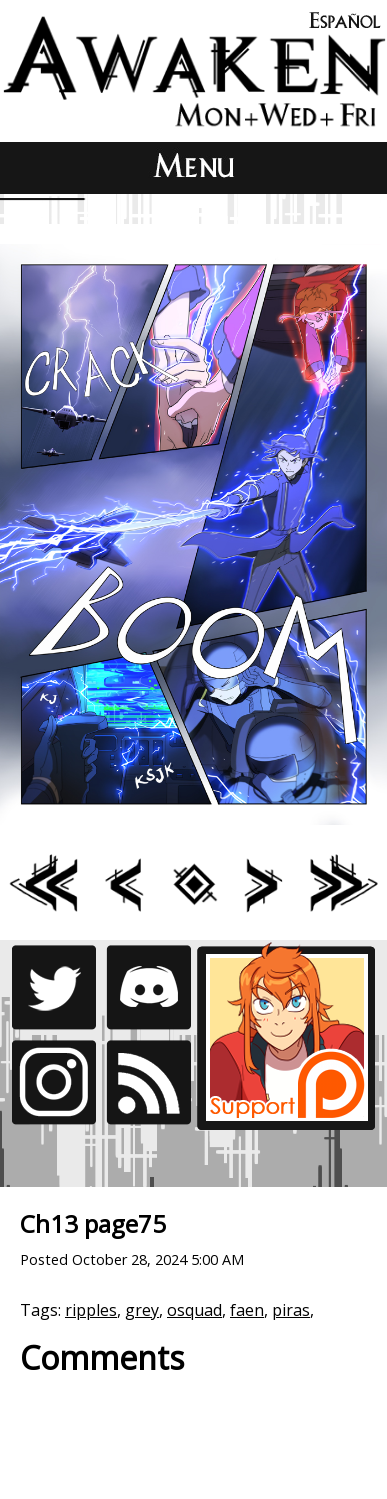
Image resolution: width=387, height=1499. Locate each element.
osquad (194, 1310)
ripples (91, 1310)
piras (291, 1310)
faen (247, 1310)
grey (142, 1310)
